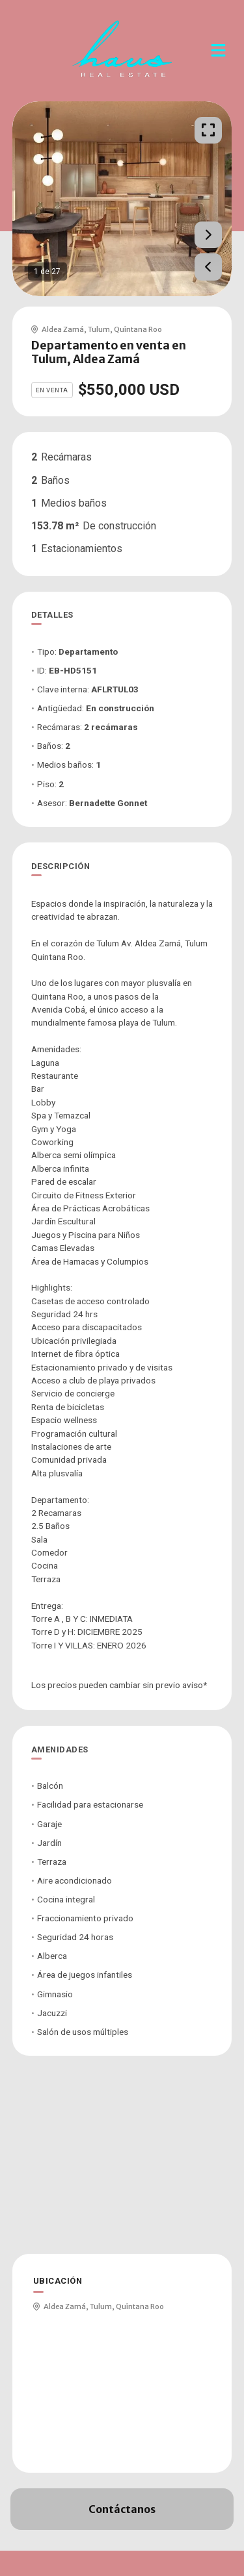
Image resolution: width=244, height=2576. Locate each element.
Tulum (99, 329)
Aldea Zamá (63, 329)
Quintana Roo (138, 329)
